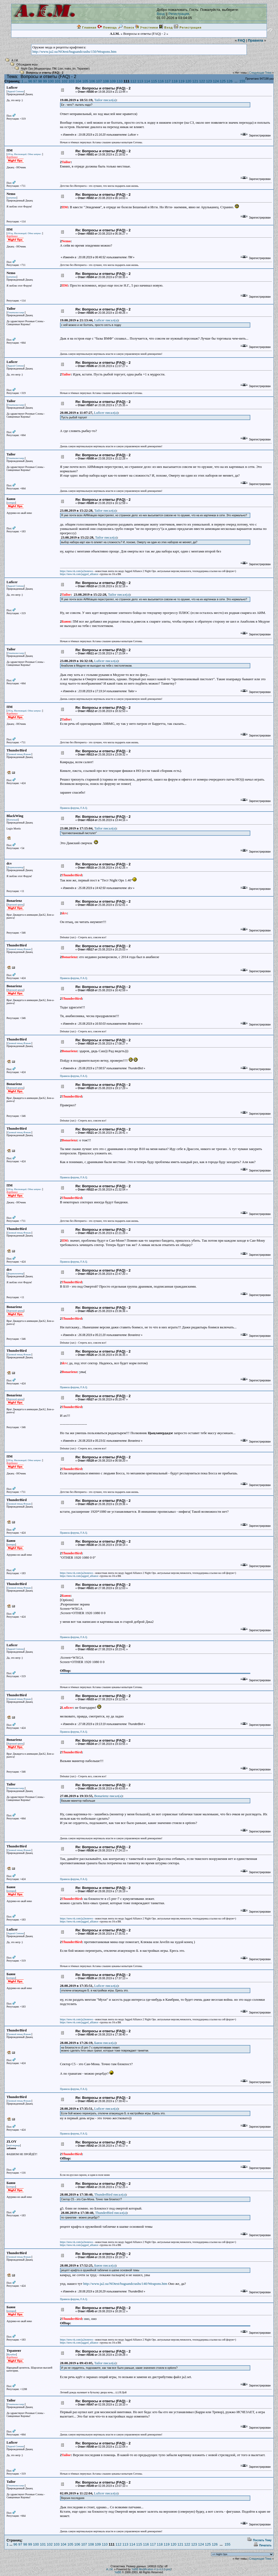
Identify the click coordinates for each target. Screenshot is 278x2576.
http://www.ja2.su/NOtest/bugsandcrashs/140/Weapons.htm (125, 2284)
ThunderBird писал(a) (110, 2194)
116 (161, 81)
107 (99, 81)
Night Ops (27, 68)
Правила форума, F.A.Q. (74, 807)
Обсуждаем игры (27, 64)
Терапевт (83, 68)
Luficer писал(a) (106, 320)
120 (188, 81)
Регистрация (179, 14)
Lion (60, 68)
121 (195, 81)
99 (45, 81)
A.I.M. (14, 60)
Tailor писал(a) (105, 100)
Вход (161, 14)
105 (85, 81)
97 (35, 81)
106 (92, 81)
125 (223, 81)
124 (216, 81)
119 (182, 81)
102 (65, 81)
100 (51, 81)
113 (140, 81)
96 (30, 81)
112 (133, 81)
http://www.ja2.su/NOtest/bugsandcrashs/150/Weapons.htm (74, 51)
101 (58, 81)
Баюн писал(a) (105, 2043)
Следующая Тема (260, 72)
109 (113, 81)
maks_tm (70, 68)
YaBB (117, 2572)
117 (168, 81)
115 (154, 81)
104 (78, 81)
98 (40, 81)
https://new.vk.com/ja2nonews (76, 571)
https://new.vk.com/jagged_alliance (79, 574)
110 (120, 81)
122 (202, 81)
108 (106, 81)
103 (71, 81)
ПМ (54, 68)
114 (147, 81)
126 (230, 81)
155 (242, 81)
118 (175, 81)
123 (209, 81)
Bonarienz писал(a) (108, 1796)
